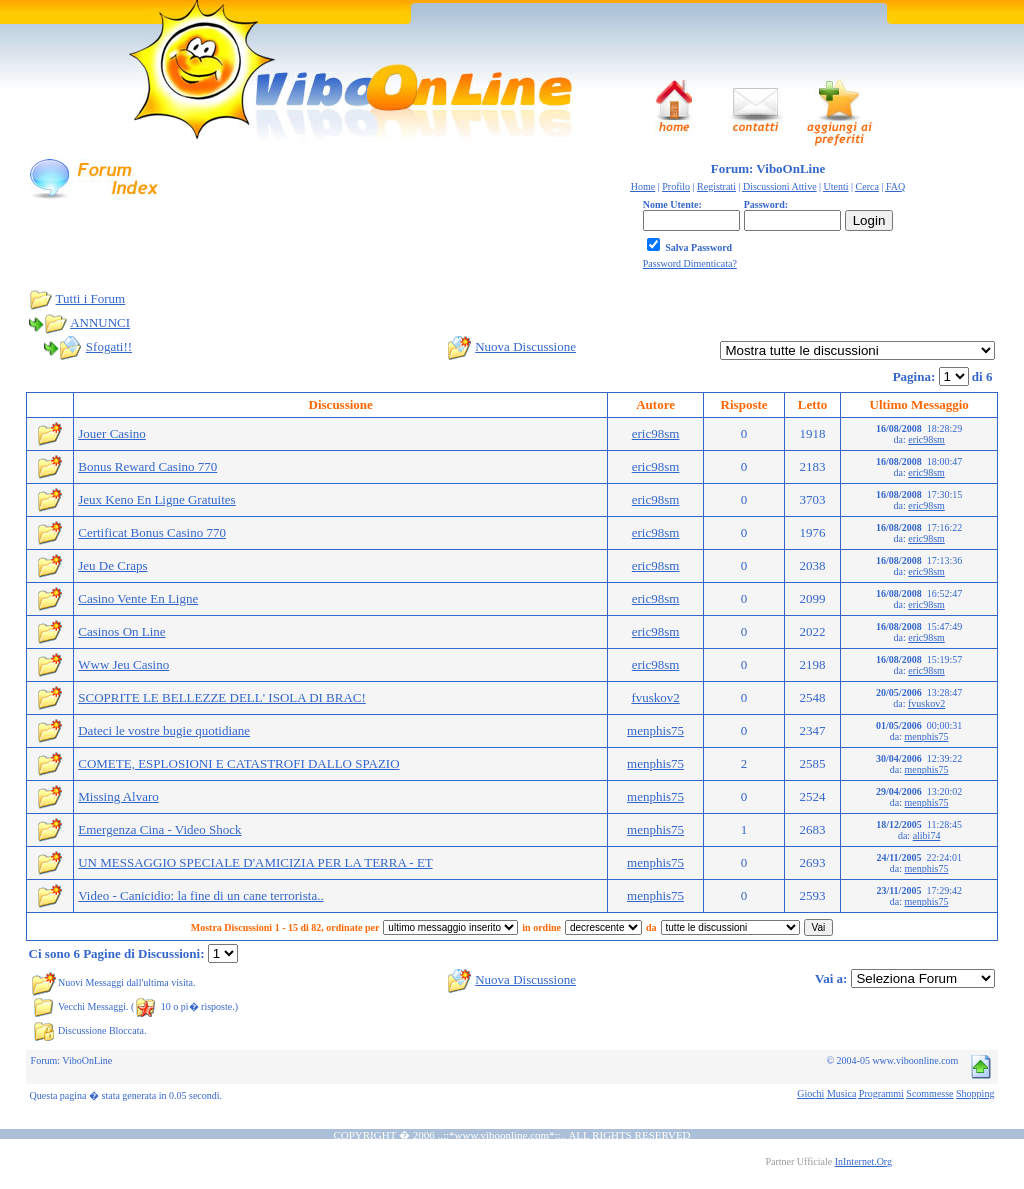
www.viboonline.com (502, 1135)
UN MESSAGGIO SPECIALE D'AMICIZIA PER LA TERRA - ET (255, 862)
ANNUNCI (100, 322)
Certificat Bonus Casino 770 (152, 532)
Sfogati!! (109, 346)
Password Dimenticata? (690, 263)
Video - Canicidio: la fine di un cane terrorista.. (200, 895)
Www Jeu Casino (123, 664)
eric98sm (656, 433)
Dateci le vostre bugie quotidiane (164, 730)
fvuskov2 (655, 697)
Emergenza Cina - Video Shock (159, 829)
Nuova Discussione (525, 346)
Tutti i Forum (91, 298)
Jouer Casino (112, 433)
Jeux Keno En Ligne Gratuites (156, 499)
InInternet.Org (863, 1161)
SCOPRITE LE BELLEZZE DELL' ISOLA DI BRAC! (222, 697)
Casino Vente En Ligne (138, 598)
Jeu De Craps (112, 565)
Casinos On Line (121, 631)
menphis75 (655, 730)
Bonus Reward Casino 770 (147, 466)
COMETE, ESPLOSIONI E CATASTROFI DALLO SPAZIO (238, 763)
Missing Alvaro (118, 796)
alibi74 (927, 835)
